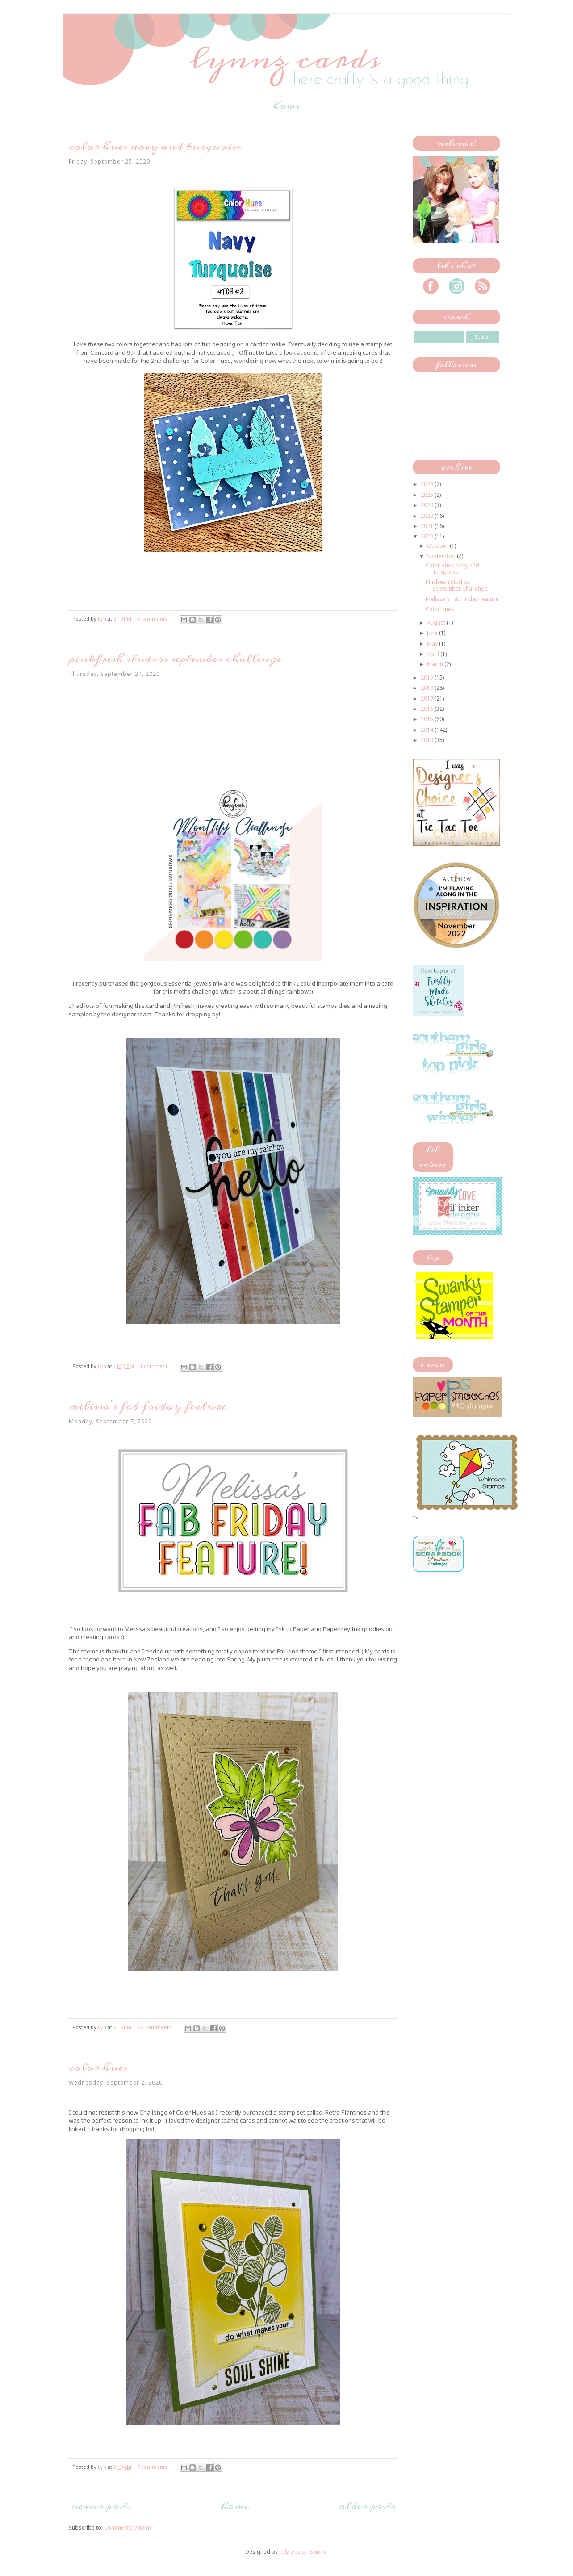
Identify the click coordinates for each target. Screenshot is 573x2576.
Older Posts (367, 2505)
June (433, 633)
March (435, 664)
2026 (428, 484)
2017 (428, 698)
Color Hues (98, 2067)
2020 (428, 536)
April (433, 654)
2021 (428, 526)
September (442, 556)
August (437, 622)
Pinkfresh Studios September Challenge (175, 658)
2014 (428, 730)
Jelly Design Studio (302, 2551)
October (438, 546)
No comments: (155, 2027)
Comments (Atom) (127, 2527)
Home (287, 105)
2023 (428, 505)
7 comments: (153, 2466)
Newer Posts (101, 2505)
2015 (428, 719)
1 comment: (155, 1366)
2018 (428, 688)
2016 (428, 709)
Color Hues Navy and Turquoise (155, 146)
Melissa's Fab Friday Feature (147, 1406)
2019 (428, 677)
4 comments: (153, 618)
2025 (428, 495)
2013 (428, 740)
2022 (428, 516)
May (433, 643)
